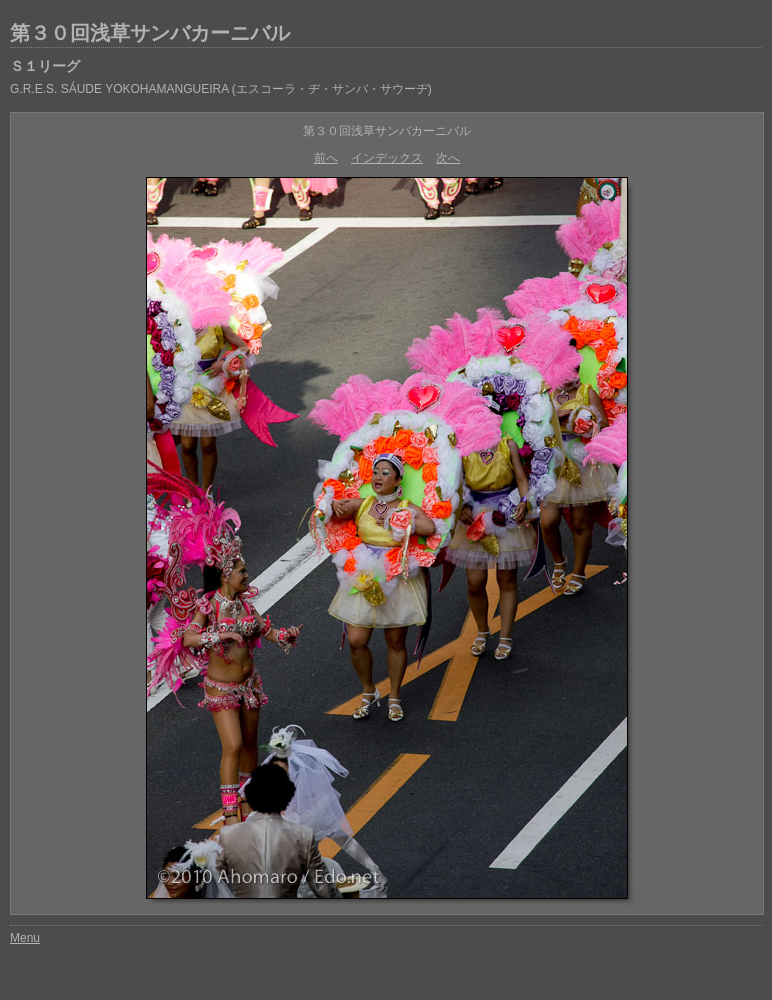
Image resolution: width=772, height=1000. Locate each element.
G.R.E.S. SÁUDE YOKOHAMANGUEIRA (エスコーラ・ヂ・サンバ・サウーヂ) (221, 89)
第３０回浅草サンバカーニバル (150, 33)
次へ (448, 158)
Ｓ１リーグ (45, 66)
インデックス (387, 158)
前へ (326, 158)
